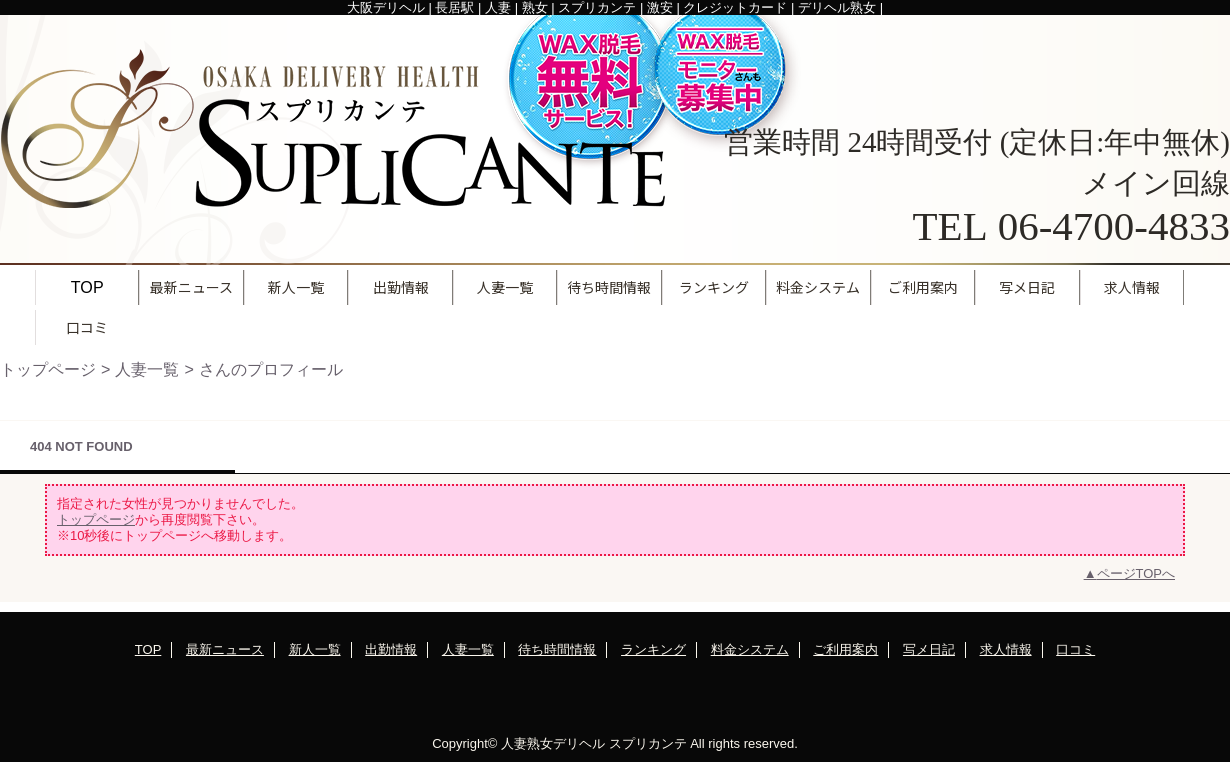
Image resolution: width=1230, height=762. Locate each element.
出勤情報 (391, 649)
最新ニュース (225, 649)
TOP (87, 287)
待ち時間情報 (557, 649)
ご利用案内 (845, 649)
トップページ (48, 369)
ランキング (653, 649)
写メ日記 (929, 649)
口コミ (1075, 649)
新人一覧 (315, 649)
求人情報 (1006, 649)
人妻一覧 (147, 369)
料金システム (750, 649)
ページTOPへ (1136, 573)
